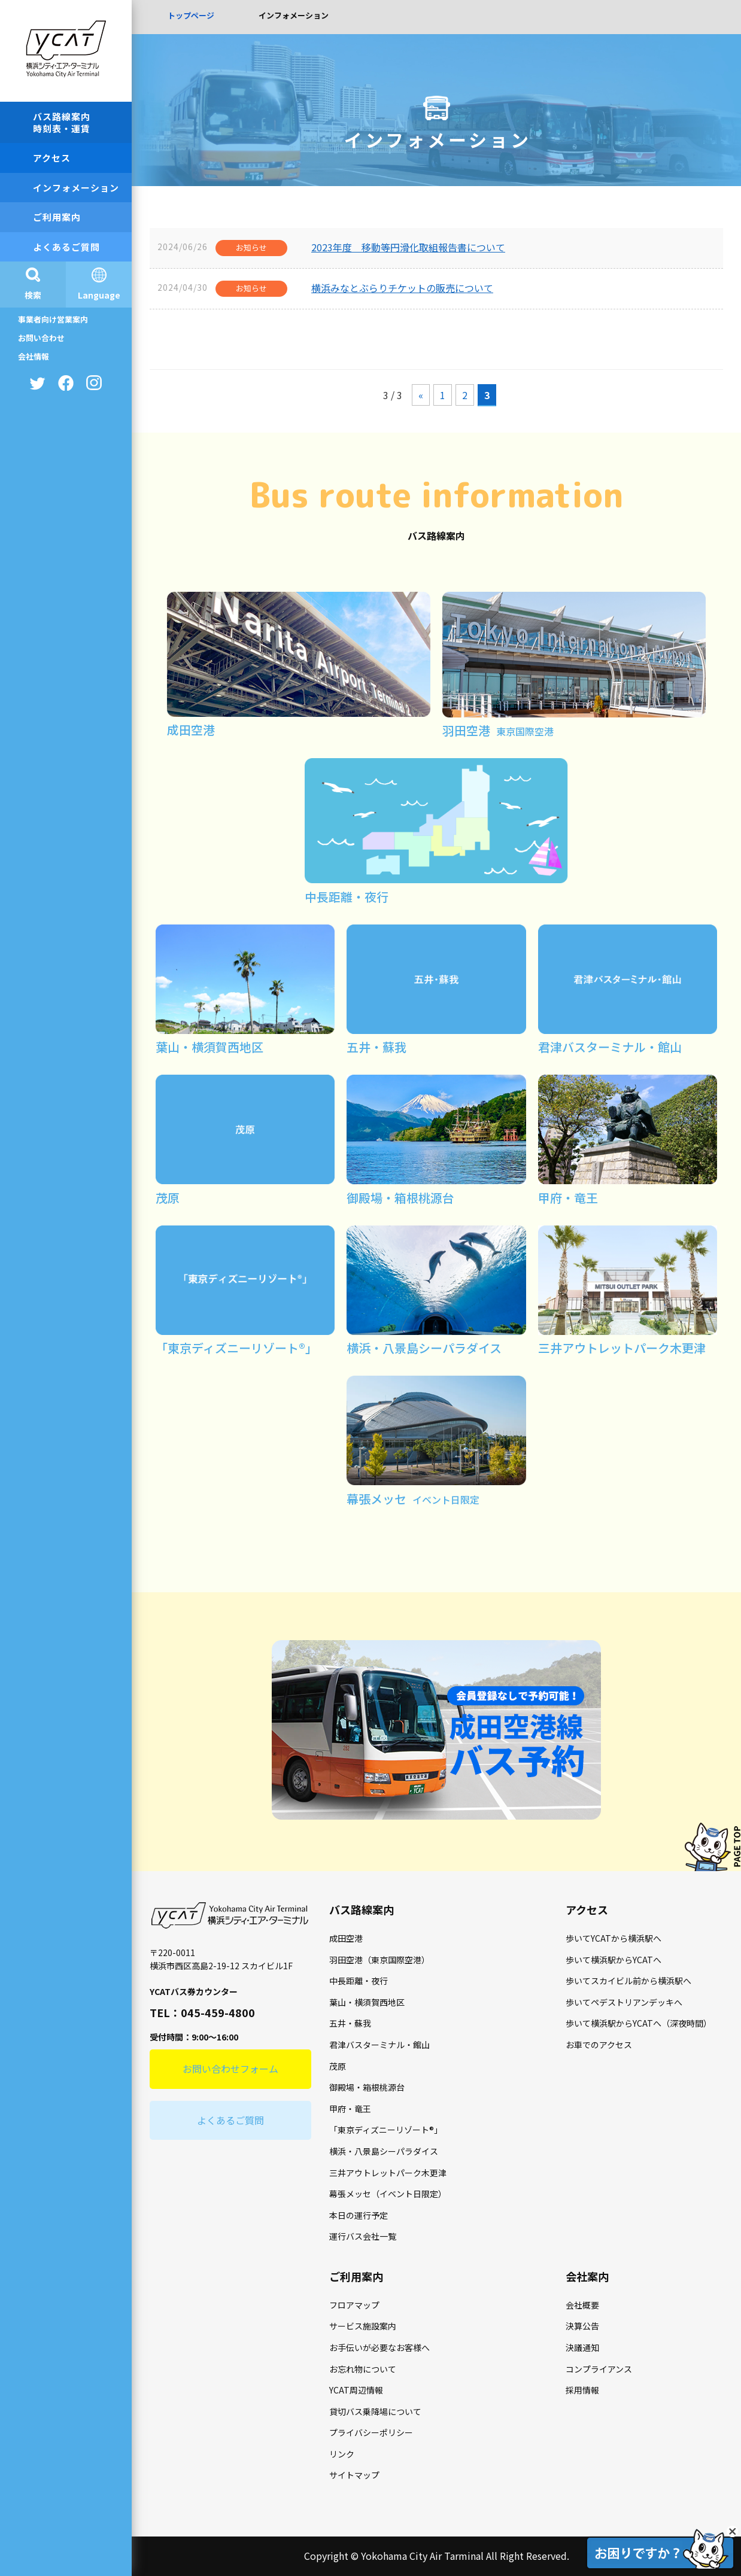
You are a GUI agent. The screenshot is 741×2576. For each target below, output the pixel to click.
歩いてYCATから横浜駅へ (613, 1938)
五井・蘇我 (350, 2023)
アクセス (52, 158)
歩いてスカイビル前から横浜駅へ (628, 1981)
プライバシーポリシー (371, 2432)
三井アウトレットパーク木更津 (388, 2173)
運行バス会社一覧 (362, 2236)
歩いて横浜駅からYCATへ (613, 1960)
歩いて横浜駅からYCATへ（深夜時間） (639, 2023)
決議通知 (582, 2347)
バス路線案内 (361, 1909)
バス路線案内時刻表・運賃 (61, 122)
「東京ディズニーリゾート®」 (385, 2130)
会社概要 (582, 2305)
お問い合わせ (41, 337)
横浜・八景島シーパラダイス (383, 2151)
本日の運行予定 (358, 2215)
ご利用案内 (57, 217)
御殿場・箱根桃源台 (367, 2087)
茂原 (337, 2066)
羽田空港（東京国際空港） (379, 1960)
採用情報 (582, 2390)
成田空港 (346, 1938)
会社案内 (587, 2276)
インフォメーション (76, 187)
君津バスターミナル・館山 (379, 2045)
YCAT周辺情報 (356, 2390)
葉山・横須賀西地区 (367, 2002)
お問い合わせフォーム (230, 2068)
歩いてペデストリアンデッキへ (624, 2002)
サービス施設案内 (362, 2326)
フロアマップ (354, 2305)
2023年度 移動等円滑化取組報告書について (408, 247)
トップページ (191, 15)
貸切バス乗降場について (375, 2411)
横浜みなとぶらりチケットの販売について (402, 288)
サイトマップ (354, 2475)
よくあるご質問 (66, 247)
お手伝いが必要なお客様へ (379, 2347)
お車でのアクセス (599, 2045)
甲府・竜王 (350, 2109)
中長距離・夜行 (358, 1981)
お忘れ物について (362, 2369)
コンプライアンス (599, 2369)
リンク (341, 2454)
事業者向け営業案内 (53, 319)
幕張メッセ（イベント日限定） (388, 2194)
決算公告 (582, 2326)
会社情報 (33, 356)
